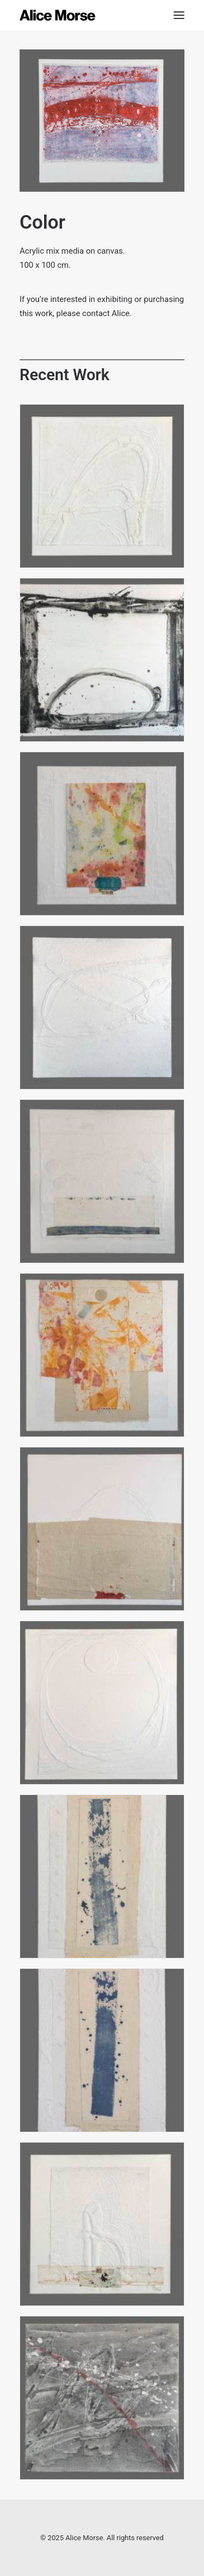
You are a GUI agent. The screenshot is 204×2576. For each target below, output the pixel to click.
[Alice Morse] (57, 15)
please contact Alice (92, 313)
